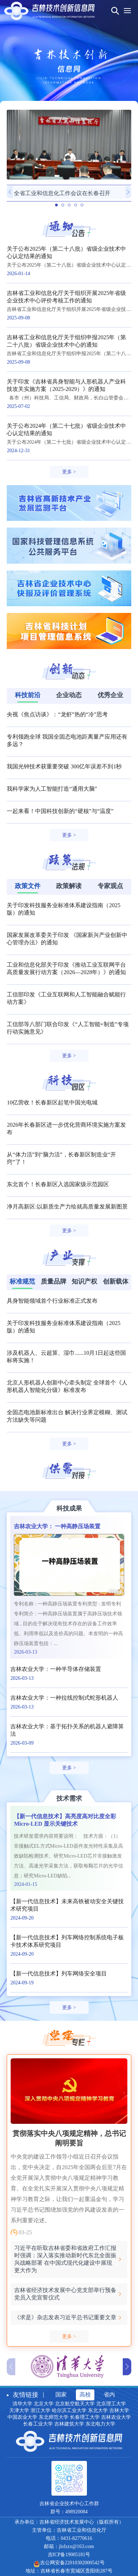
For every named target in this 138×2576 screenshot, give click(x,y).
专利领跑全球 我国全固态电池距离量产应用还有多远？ (67, 740)
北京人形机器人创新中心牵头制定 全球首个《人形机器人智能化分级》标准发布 (67, 1386)
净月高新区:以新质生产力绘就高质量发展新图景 (67, 1207)
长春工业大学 (38, 2424)
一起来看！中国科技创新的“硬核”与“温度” (60, 811)
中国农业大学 (22, 2417)
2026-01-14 (18, 273)
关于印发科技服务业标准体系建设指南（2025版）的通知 (63, 909)
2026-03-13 (25, 1652)
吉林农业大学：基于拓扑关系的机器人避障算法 (67, 1730)
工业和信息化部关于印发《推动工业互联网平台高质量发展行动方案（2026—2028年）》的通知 (66, 968)
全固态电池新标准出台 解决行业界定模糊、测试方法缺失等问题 (67, 1416)
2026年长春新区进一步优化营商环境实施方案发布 (66, 1128)
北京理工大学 (111, 2403)
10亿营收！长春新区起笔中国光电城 (52, 1102)
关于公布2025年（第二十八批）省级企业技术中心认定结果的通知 (66, 252)
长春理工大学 (85, 2417)
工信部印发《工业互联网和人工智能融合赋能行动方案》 (66, 998)
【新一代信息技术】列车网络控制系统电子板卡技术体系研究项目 (67, 1941)
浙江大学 (40, 2410)
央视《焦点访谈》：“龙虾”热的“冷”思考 (57, 714)
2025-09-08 (18, 317)
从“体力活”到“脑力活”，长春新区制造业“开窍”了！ (61, 1158)
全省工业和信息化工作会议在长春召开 (62, 193)
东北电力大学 (100, 2424)
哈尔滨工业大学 (69, 2410)
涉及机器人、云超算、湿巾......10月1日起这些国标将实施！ (66, 1356)
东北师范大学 (53, 2417)
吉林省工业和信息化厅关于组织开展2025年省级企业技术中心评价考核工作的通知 (66, 296)
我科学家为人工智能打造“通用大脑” (52, 789)
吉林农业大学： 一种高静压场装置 (57, 1526)
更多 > (69, 471)
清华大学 (22, 2403)
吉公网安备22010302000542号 (72, 2562)
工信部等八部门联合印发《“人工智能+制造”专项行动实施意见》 (67, 1028)
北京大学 (44, 2403)
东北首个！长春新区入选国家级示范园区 (58, 1184)
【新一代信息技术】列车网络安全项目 (58, 1974)
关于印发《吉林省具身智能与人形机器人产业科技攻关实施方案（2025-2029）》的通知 (66, 385)
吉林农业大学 (116, 2417)
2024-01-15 (25, 1884)
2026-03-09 (21, 1743)
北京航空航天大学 (75, 2403)
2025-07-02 (18, 406)
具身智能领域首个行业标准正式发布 (52, 1301)
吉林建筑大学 (69, 2424)
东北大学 (98, 2410)
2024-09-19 (21, 1982)
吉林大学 (119, 2410)
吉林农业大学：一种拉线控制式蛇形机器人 (64, 1698)
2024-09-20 (21, 1918)
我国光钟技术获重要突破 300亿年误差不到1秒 (64, 766)
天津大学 (19, 2410)
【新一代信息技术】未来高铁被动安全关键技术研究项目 (67, 1905)
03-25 (25, 2232)
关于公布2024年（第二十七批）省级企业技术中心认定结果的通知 (66, 429)
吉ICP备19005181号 (69, 2554)
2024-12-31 (18, 450)
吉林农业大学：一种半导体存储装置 (55, 1669)
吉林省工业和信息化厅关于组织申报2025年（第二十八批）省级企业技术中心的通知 (66, 341)
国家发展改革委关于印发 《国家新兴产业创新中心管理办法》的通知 (67, 938)
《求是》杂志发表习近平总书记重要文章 (65, 2317)
